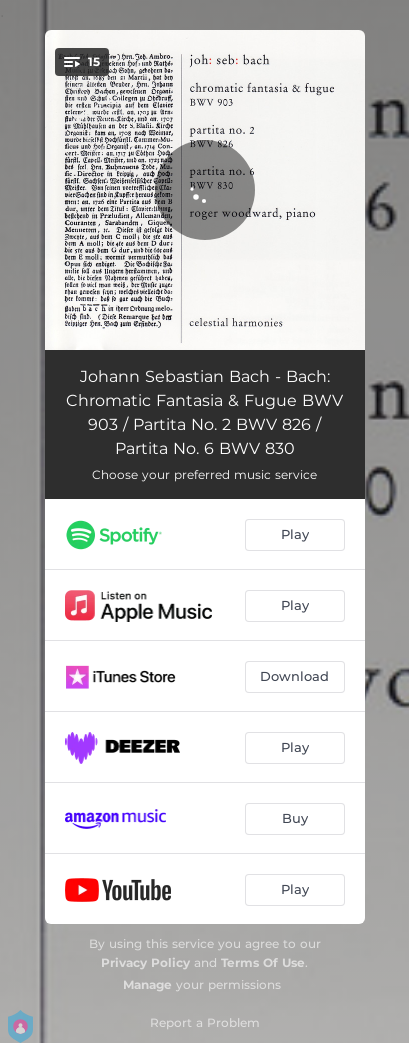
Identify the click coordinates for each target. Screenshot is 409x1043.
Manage (147, 984)
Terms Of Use (263, 962)
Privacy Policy (145, 962)
